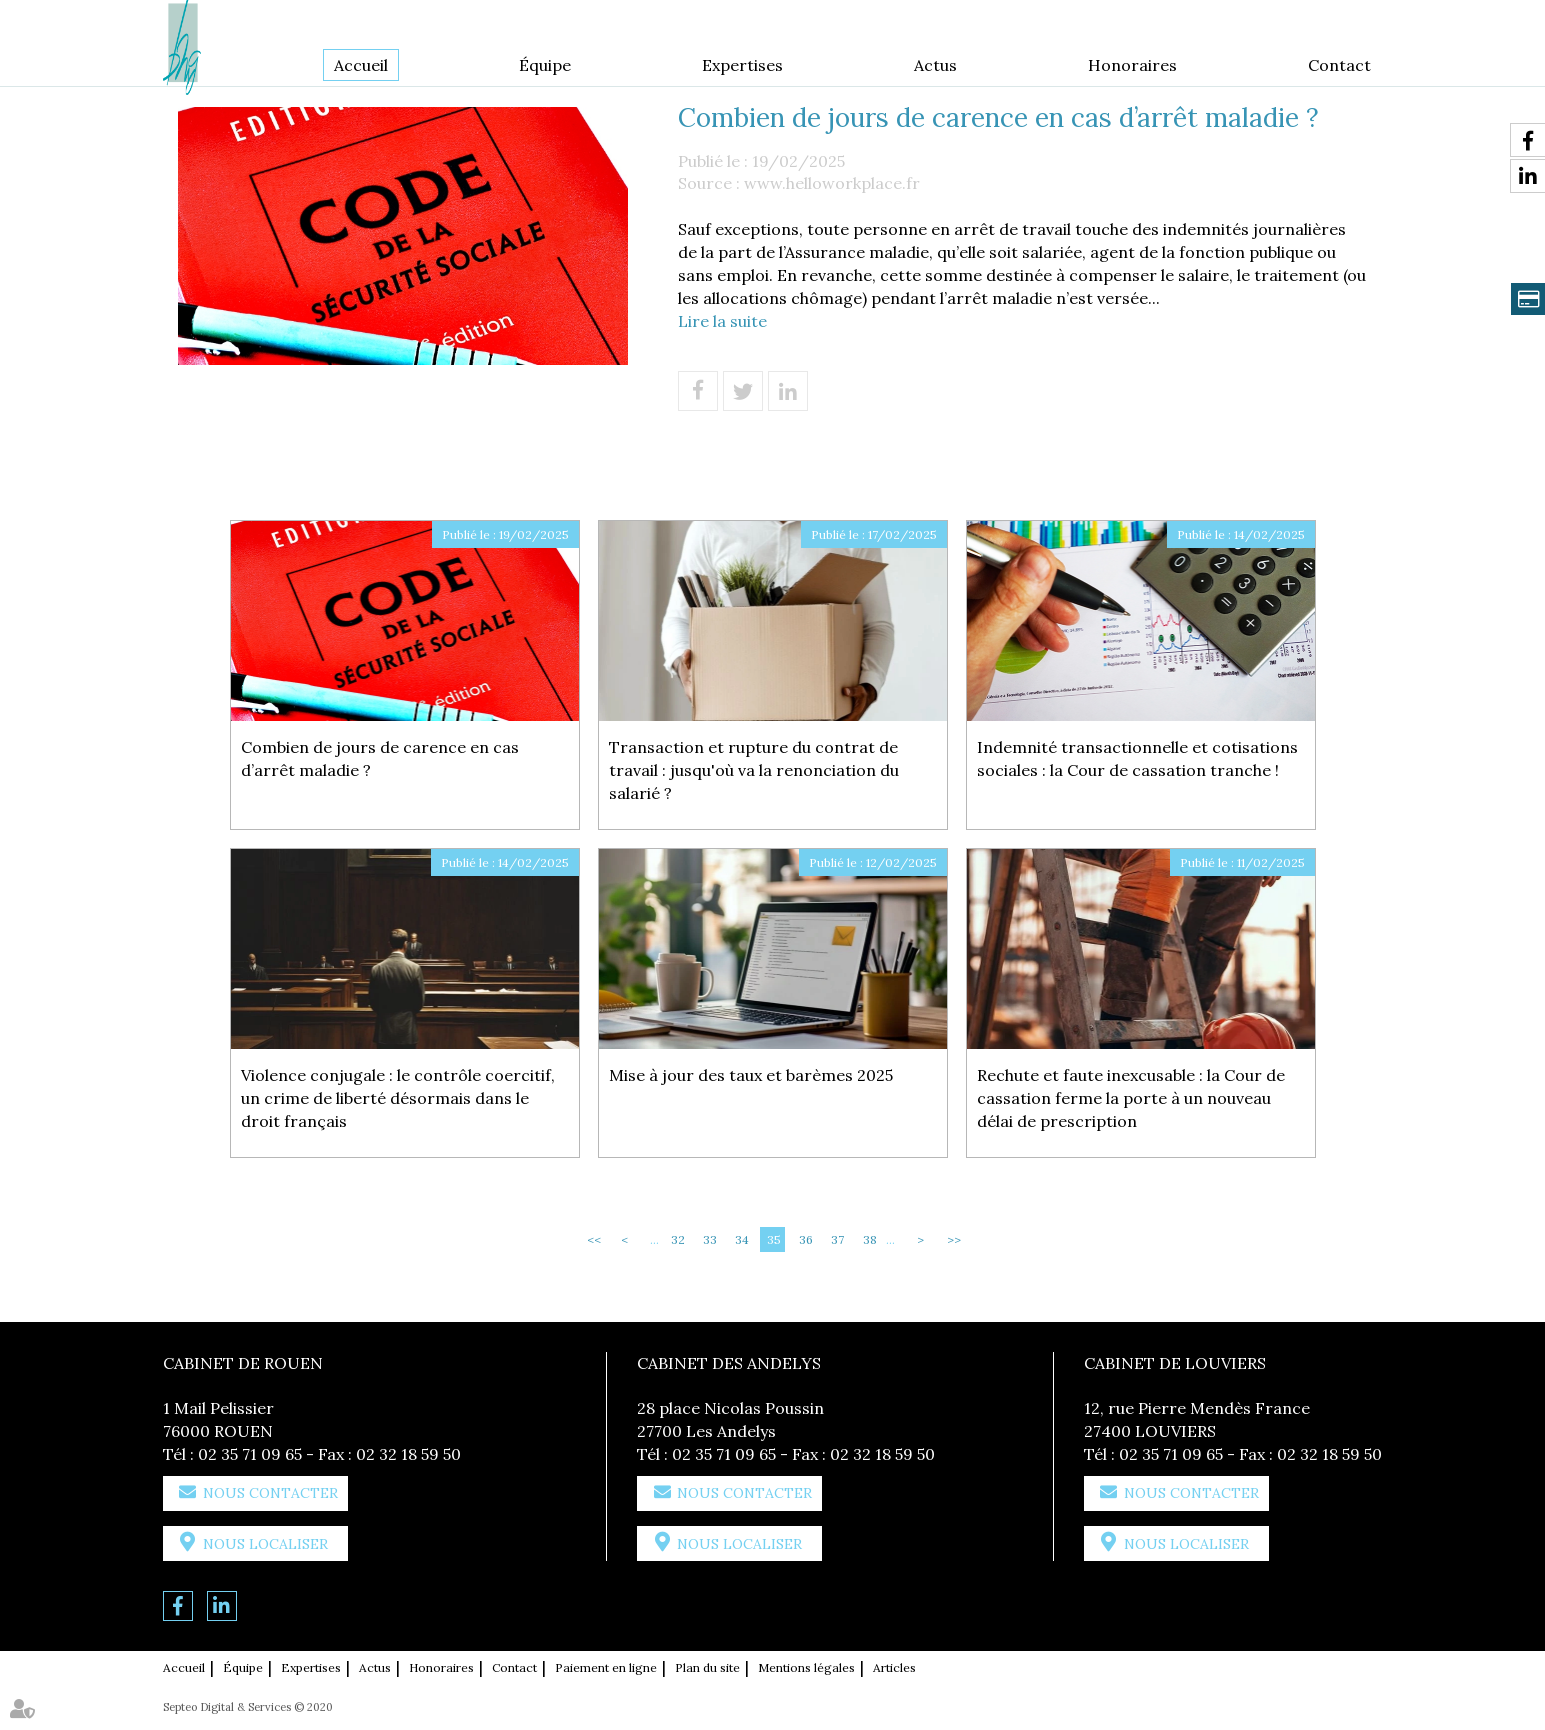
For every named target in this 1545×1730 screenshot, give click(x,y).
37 (837, 1239)
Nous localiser (265, 1544)
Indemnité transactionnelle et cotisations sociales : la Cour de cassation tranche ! (1137, 758)
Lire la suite (722, 321)
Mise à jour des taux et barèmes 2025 (751, 1075)
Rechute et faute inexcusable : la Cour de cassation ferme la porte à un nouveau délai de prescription (1131, 1098)
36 (806, 1239)
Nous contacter (270, 1493)
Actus (935, 65)
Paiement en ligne (606, 1667)
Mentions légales (806, 1667)
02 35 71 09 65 (250, 1454)
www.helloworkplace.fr (832, 183)
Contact (1339, 65)
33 (710, 1239)
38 (870, 1239)
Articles (894, 1667)
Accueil (361, 65)
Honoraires (1132, 65)
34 (742, 1239)
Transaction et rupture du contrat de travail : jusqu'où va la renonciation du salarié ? (754, 770)
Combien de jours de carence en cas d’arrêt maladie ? (380, 758)
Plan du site (707, 1667)
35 (774, 1239)
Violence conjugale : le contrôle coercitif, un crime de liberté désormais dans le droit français (398, 1098)
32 (678, 1239)
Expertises (742, 65)
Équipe (545, 65)
